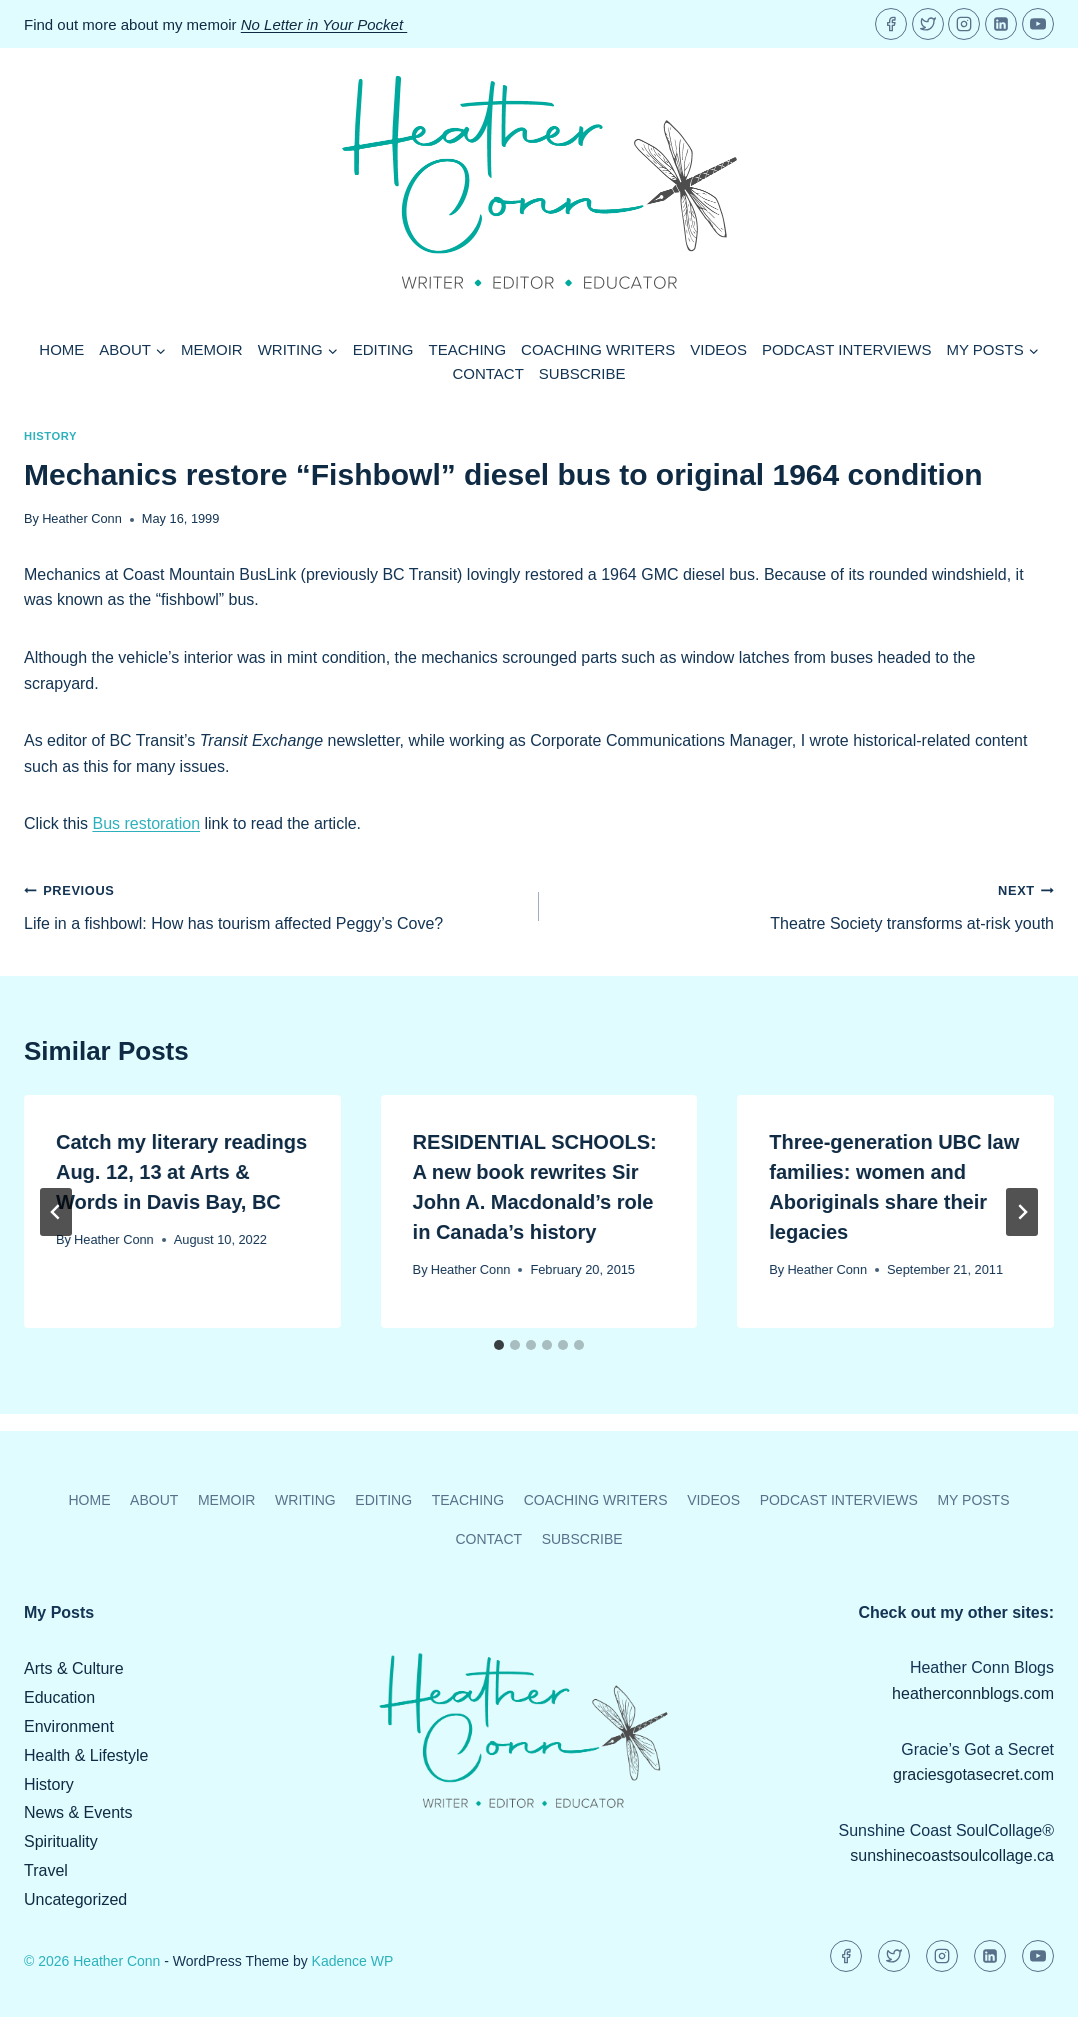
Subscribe (582, 373)
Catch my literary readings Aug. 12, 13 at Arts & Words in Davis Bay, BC (181, 1172)
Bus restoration (146, 823)
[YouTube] (1038, 24)
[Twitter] (928, 24)
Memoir (212, 349)
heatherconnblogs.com (973, 1693)
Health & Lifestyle (86, 1755)
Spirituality (61, 1841)
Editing (383, 349)
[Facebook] (891, 24)
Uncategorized (75, 1899)
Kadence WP (353, 1961)
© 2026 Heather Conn (92, 1961)
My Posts (973, 1500)
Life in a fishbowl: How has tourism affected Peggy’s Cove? (273, 904)
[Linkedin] (1001, 24)
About (154, 1500)
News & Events (78, 1812)
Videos (718, 349)
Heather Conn (82, 518)
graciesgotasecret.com (973, 1774)
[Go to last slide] (56, 1212)
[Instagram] (964, 24)
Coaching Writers (598, 349)
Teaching (468, 349)
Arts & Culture (74, 1668)
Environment (69, 1726)
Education (59, 1697)
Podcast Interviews (846, 349)
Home (61, 349)
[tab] (499, 1345)
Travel (46, 1870)
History (50, 436)
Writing (305, 1500)
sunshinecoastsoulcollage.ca (952, 1855)
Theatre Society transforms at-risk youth (804, 904)
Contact (487, 373)
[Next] (1022, 1212)
